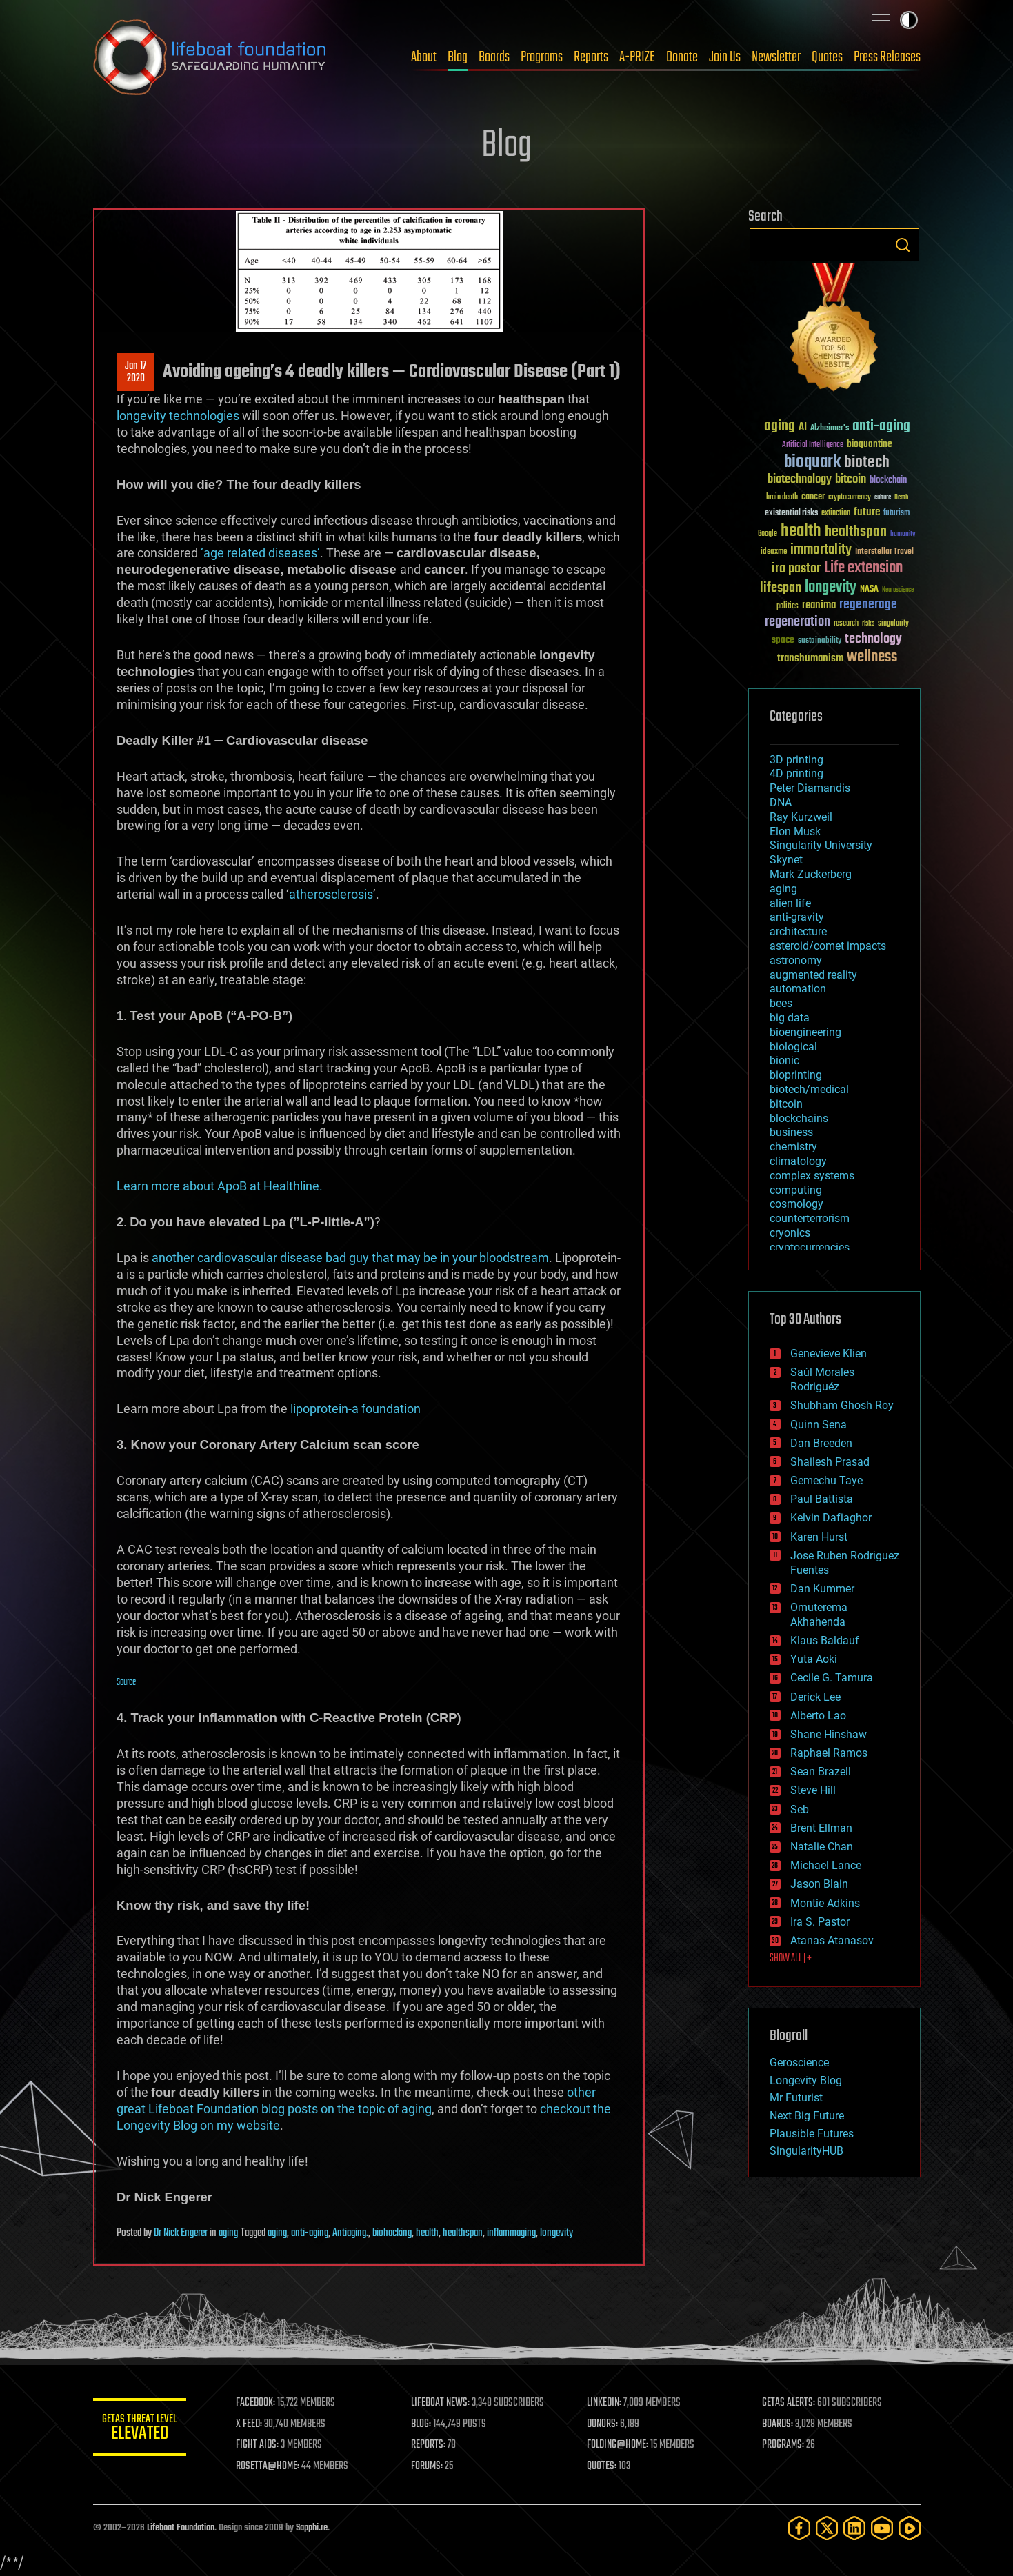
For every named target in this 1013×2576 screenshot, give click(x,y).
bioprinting (796, 1074)
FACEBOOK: (259, 2403)
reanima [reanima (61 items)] (819, 605)
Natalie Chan (821, 1846)
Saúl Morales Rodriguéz (822, 1379)
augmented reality (813, 974)
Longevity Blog (806, 2080)
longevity (556, 2233)
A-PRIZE (637, 57)
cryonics (790, 1232)
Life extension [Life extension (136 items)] (863, 568)
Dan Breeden (821, 1443)
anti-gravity (797, 916)
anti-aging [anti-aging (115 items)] (881, 426)
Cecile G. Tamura (831, 1677)
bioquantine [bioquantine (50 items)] (869, 444)
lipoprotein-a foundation (355, 1408)
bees (781, 1003)
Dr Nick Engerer (181, 2233)
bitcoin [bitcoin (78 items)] (850, 479)
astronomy (796, 960)
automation (798, 988)
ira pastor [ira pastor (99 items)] (796, 569)
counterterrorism (810, 1218)
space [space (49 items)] (783, 640)
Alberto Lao (818, 1715)
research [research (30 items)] (846, 623)
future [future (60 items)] (867, 512)
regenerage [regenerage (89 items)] (868, 604)
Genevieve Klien (828, 1353)
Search (902, 244)
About (424, 57)
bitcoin (786, 1103)
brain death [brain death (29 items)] (782, 497)
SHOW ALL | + (791, 1959)
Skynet (786, 859)
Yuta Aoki (813, 1659)
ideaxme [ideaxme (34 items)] (774, 552)
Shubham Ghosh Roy (842, 1405)
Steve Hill (813, 1790)
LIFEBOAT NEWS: (443, 2403)
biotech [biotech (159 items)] (867, 462)
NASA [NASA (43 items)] (869, 589)
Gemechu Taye (826, 1480)
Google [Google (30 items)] (767, 534)
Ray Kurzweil (801, 816)
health (427, 2233)
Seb (799, 1809)
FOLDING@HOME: (619, 2445)
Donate (682, 57)
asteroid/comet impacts (828, 945)
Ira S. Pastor (820, 1921)
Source (126, 1682)
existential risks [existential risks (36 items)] (791, 513)
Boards (494, 57)
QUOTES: (603, 2466)
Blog (458, 57)
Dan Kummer (822, 1588)
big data (790, 1017)
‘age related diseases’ (260, 553)
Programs (542, 57)
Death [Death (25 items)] (901, 497)
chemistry (793, 1146)
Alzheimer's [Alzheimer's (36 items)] (829, 428)
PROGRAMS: (784, 2445)
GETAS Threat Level (141, 2429)
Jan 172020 (135, 372)
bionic (784, 1060)
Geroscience (799, 2062)
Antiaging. (350, 2233)
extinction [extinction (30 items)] (835, 513)
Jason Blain (819, 1883)
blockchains (799, 1118)
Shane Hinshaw (828, 1734)
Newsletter (776, 57)
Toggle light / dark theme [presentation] (909, 20)
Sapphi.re (312, 2528)
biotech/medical (809, 1089)
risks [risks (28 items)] (868, 623)
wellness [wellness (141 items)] (872, 657)
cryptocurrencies (810, 1247)
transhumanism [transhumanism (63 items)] (810, 658)
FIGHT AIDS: (260, 2445)
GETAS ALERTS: (789, 2403)
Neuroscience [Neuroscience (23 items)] (898, 591)
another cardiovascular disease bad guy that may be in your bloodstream (350, 1257)
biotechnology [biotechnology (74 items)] (800, 479)
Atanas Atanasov (832, 1940)
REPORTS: (431, 2445)
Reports (591, 57)
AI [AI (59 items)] (803, 428)
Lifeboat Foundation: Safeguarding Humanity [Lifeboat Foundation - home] (210, 57)
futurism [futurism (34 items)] (896, 514)
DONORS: (603, 2424)
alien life (790, 903)
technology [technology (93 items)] (873, 640)
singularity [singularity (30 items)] (893, 623)
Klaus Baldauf (824, 1640)
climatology (798, 1161)
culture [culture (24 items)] (882, 497)
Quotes (827, 57)
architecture (798, 931)
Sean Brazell (820, 1771)
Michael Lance (825, 1865)
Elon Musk (795, 831)
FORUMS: (429, 2466)
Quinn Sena (818, 1424)
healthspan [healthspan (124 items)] (856, 532)
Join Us (725, 57)
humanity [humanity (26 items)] (903, 534)
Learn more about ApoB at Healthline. (220, 1186)
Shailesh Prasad (830, 1461)
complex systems (812, 1175)
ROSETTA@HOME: (271, 2466)
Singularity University (821, 845)
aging (228, 2233)
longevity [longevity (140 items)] (830, 588)
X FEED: (252, 2424)
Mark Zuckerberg (811, 874)
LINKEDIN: (605, 2403)
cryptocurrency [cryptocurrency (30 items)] (849, 497)
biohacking (392, 2233)
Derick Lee (815, 1697)
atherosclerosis (331, 894)
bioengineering (805, 1032)
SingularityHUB (806, 2150)
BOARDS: (778, 2424)
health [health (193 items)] (801, 531)
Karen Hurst (818, 1537)
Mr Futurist (796, 2097)
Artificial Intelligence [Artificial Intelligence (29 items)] (812, 445)
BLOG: (424, 2424)
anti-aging (309, 2233)
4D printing (796, 773)
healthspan (463, 2233)
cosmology (796, 1203)
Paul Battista (821, 1499)
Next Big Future (807, 2115)
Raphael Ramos (828, 1752)
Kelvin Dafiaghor (831, 1517)
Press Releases (887, 57)
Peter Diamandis (810, 788)
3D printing (796, 759)
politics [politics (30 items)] (787, 606)
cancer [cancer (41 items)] (813, 497)
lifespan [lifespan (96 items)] (780, 588)
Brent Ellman (821, 1828)
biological (793, 1046)
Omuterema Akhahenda (818, 1614)
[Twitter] (827, 2528)
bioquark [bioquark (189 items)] (812, 462)
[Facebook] (799, 2528)
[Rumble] (910, 2528)
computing (796, 1190)
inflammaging (511, 2233)
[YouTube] (882, 2528)
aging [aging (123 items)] (779, 426)
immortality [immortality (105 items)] (821, 549)
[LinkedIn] (854, 2528)
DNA (781, 802)
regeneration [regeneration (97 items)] (797, 622)
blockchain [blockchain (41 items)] (888, 480)
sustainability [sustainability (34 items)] (819, 641)
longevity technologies (178, 415)
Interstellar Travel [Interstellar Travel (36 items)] (884, 552)
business (791, 1132)
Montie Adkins (825, 1903)
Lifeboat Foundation (180, 2528)
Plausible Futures (812, 2133)
